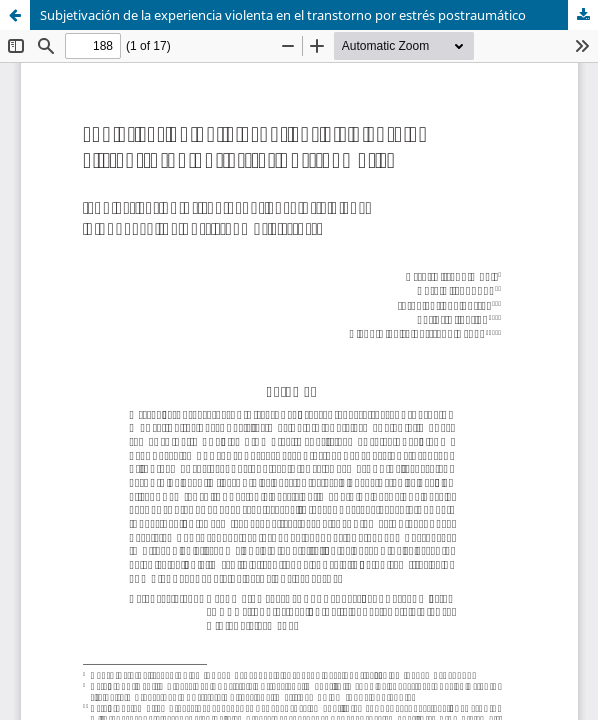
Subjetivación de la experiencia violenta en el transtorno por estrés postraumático (283, 15)
